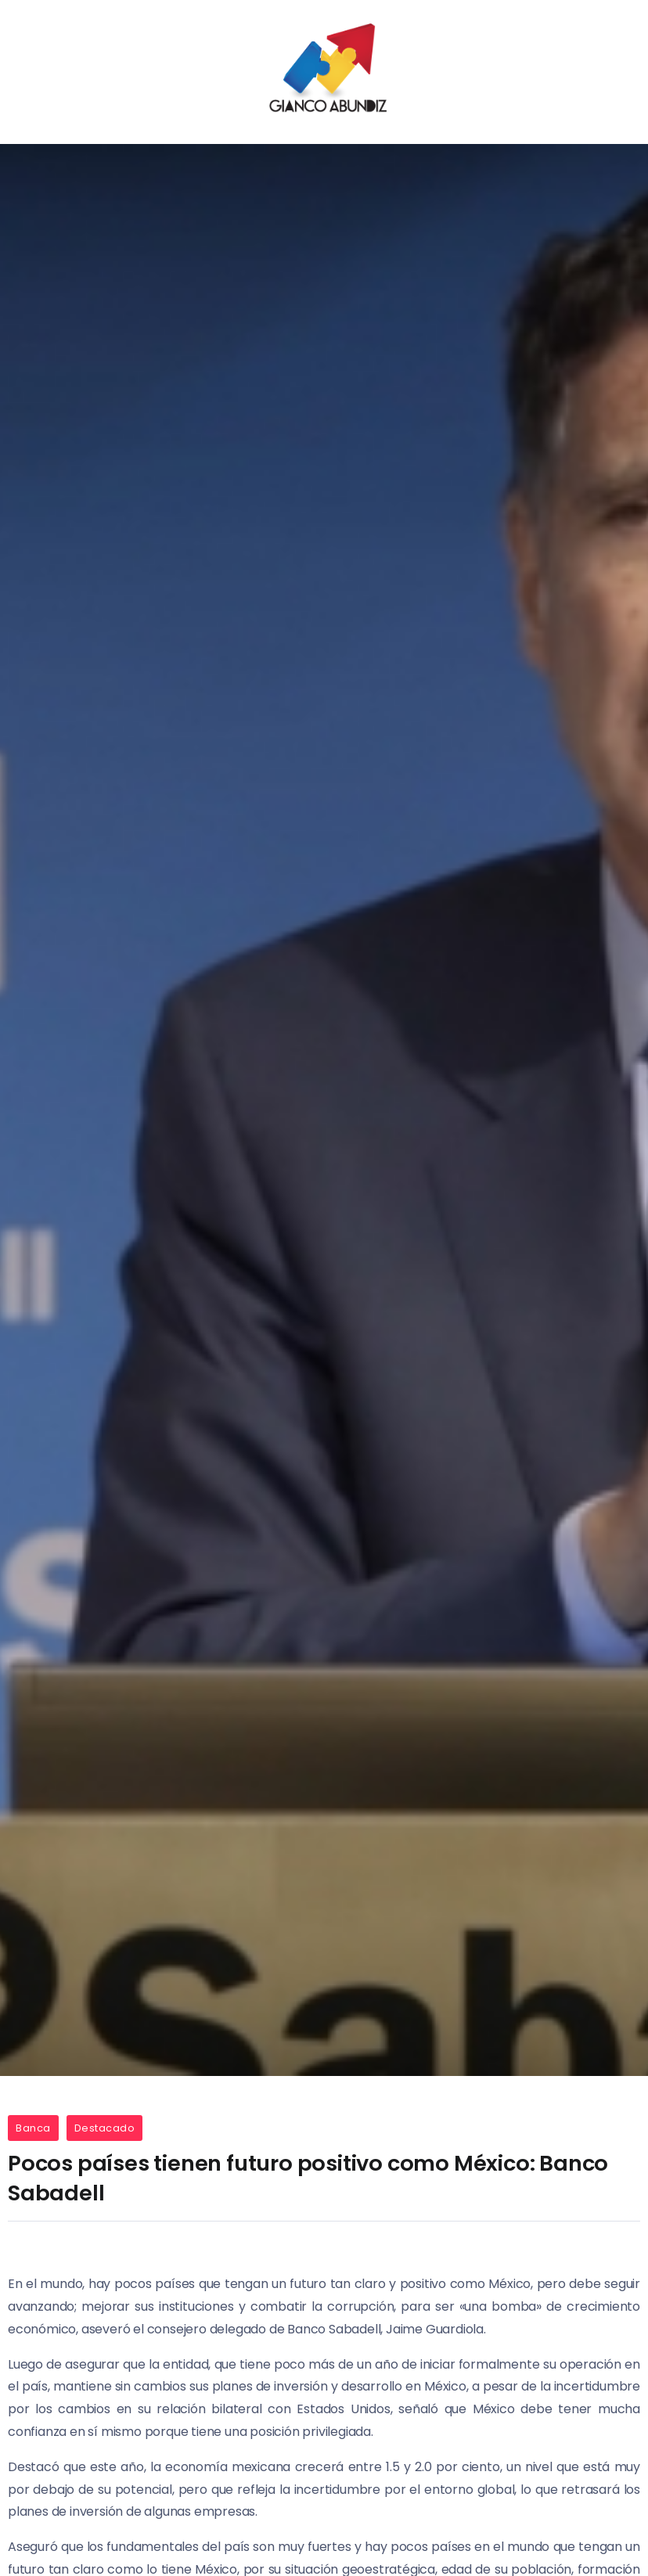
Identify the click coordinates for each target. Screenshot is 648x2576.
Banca (33, 2128)
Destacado (104, 2128)
